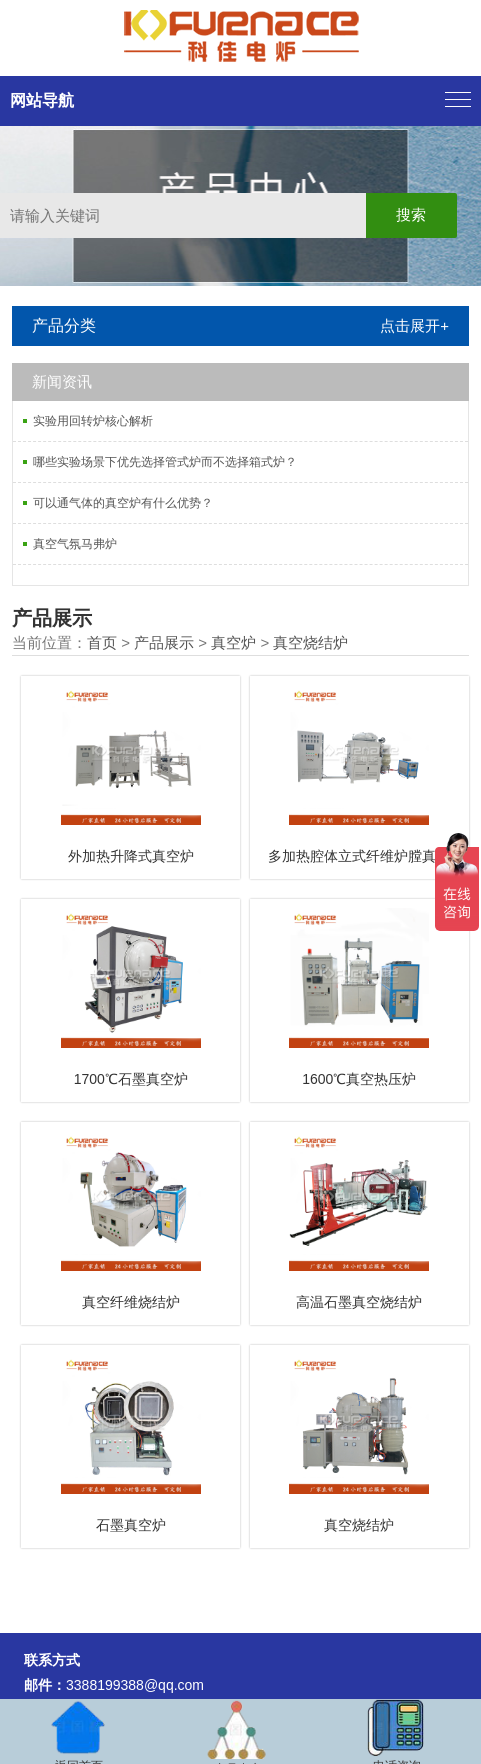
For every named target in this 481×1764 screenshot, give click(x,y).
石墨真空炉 (131, 1525)
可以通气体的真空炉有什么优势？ (123, 503)
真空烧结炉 (310, 642)
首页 (102, 642)
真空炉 (233, 642)
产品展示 (164, 642)
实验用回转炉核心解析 (93, 421)
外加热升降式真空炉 (131, 856)
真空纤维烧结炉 (131, 1302)
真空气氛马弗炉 (75, 544)
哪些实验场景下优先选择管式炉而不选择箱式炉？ (165, 462)
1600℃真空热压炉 (359, 1079)
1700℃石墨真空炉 (131, 1079)
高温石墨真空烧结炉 (359, 1302)
